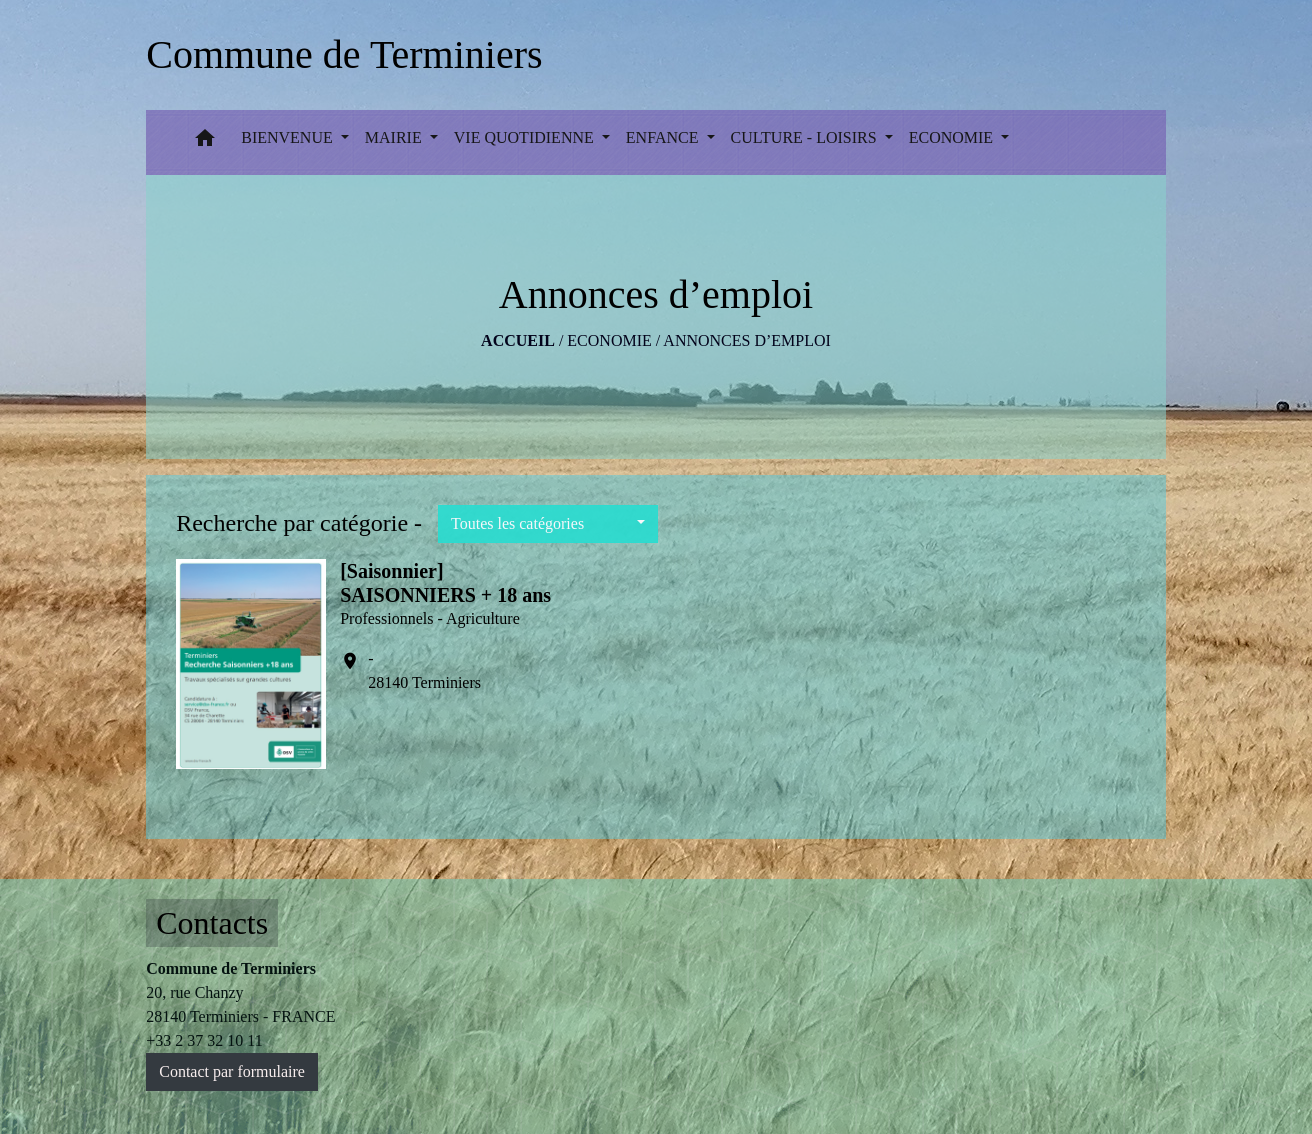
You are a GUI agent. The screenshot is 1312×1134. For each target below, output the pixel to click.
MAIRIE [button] (395, 137)
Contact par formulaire (232, 1071)
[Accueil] (344, 55)
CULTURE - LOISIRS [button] (806, 137)
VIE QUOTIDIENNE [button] (526, 137)
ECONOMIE (609, 340)
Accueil (518, 340)
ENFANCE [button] (664, 137)
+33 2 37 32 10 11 (204, 1040)
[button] (205, 142)
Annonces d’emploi (747, 340)
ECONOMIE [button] (953, 137)
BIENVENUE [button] (289, 137)
